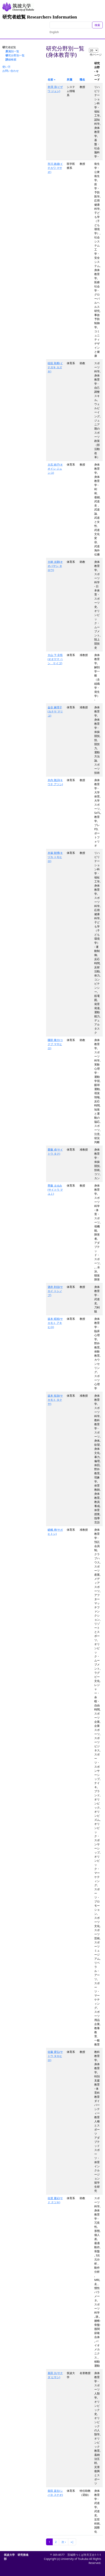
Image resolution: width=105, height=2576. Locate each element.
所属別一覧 (12, 51)
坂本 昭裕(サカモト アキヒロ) (55, 1323)
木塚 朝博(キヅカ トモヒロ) (55, 857)
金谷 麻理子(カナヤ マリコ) (55, 711)
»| (72, 2542)
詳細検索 (10, 59)
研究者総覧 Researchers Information (39, 16)
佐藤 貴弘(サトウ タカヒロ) (55, 2056)
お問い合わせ (10, 71)
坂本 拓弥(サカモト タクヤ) (55, 1400)
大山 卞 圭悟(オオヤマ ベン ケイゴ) (55, 659)
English (54, 32)
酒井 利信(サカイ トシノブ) (55, 1291)
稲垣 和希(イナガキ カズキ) (55, 367)
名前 (50, 79)
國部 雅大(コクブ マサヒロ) (55, 1044)
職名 (82, 79)
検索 (97, 25)
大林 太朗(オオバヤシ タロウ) (55, 566)
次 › (63, 2542)
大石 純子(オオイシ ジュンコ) (55, 469)
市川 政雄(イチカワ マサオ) (55, 168)
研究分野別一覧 (15, 55)
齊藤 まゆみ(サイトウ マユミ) (55, 1189)
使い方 (6, 66)
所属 (69, 79)
